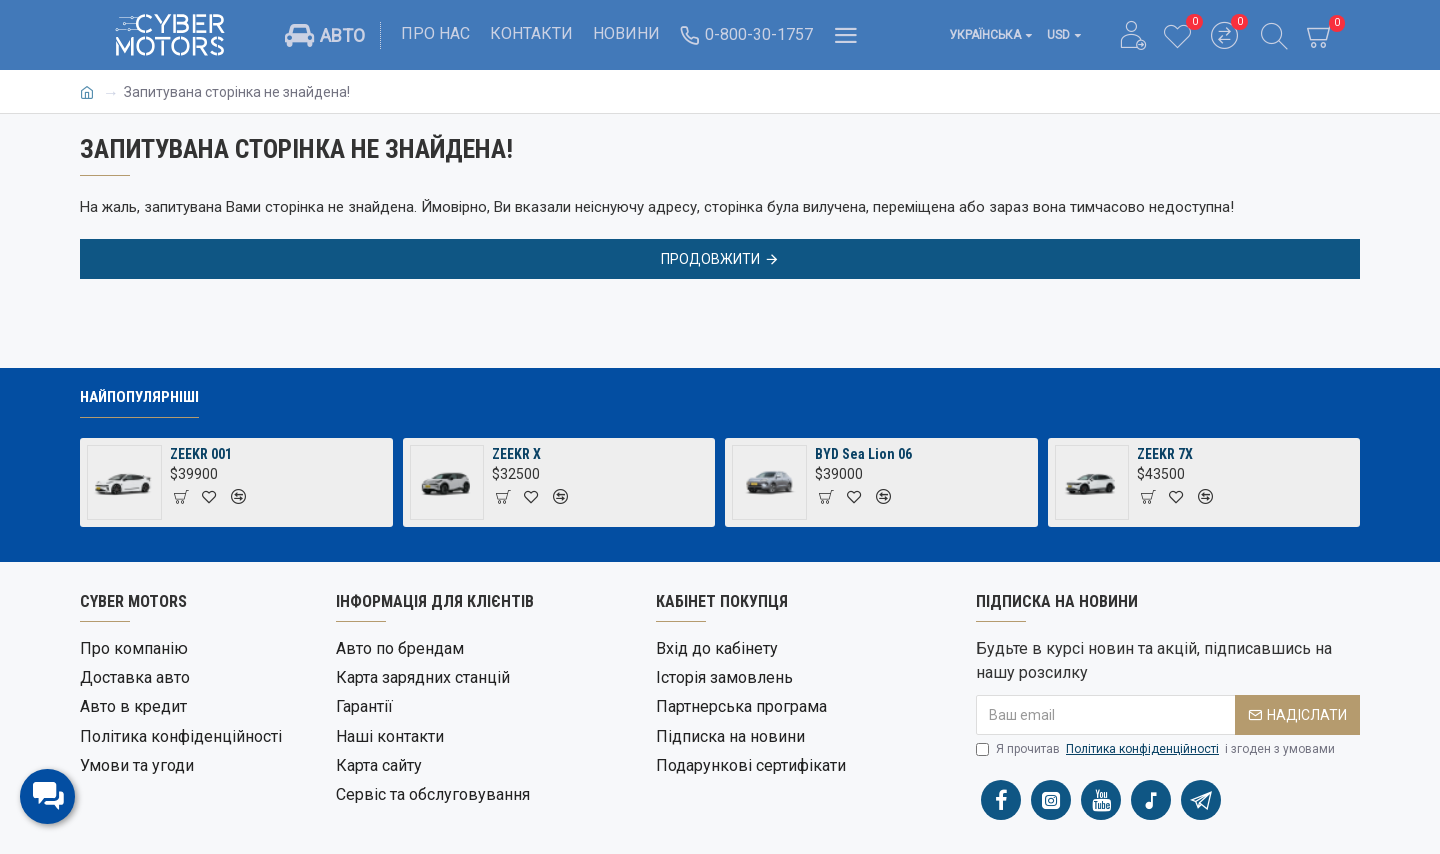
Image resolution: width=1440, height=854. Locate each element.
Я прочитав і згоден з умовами (1155, 749)
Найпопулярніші (139, 397)
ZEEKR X (516, 454)
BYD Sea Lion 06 (863, 454)
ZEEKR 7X (1165, 454)
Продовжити (710, 259)
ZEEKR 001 (201, 454)
